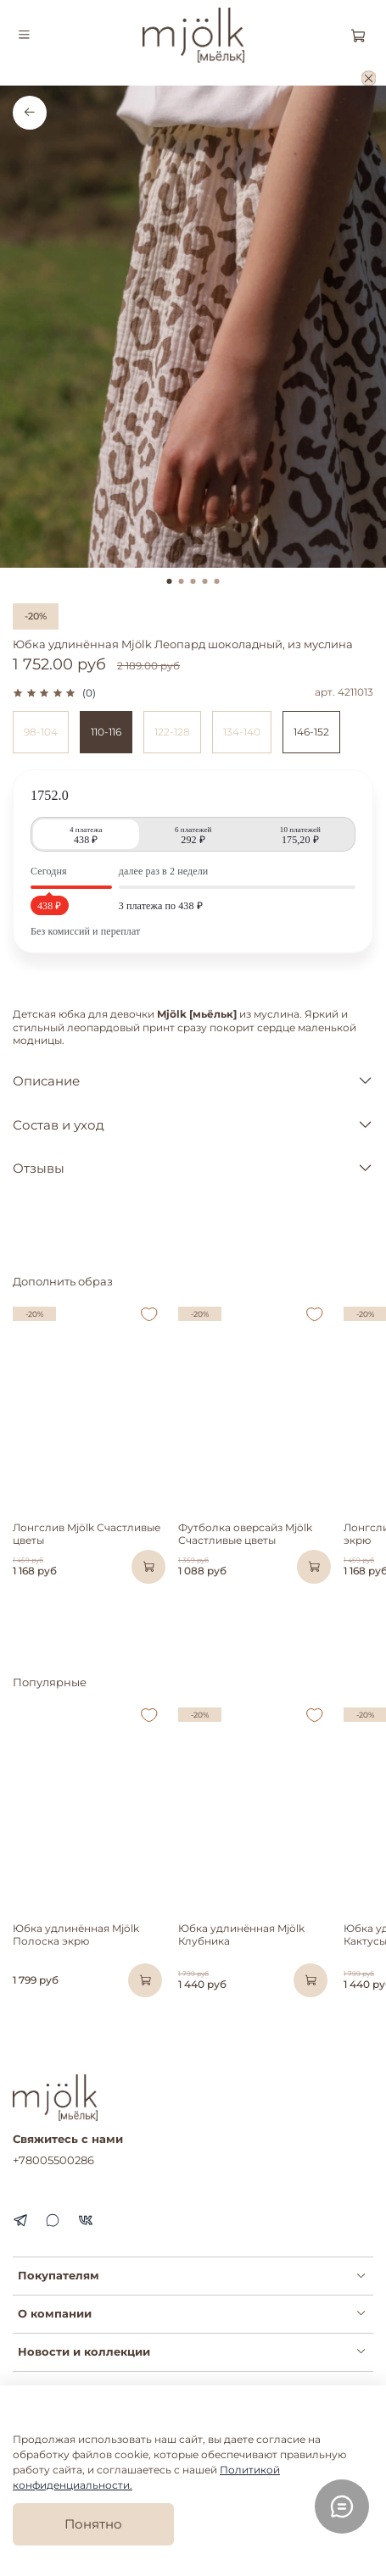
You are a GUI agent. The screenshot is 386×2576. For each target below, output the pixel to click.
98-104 (41, 731)
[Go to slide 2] (181, 581)
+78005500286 (53, 2160)
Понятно (93, 2524)
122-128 (172, 731)
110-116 (106, 731)
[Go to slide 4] (205, 581)
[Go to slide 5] (217, 581)
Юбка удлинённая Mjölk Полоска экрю (76, 1934)
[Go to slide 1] (169, 581)
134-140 (241, 731)
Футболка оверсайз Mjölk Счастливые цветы (245, 1533)
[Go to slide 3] (193, 581)
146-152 (311, 731)
